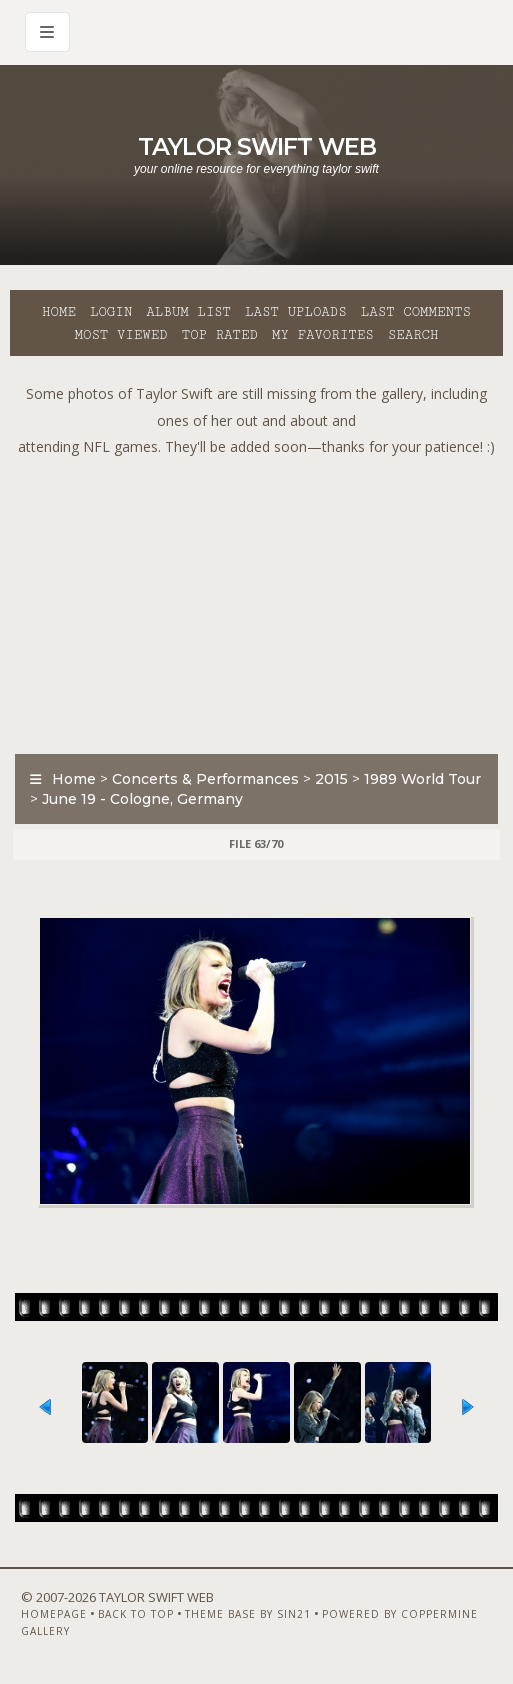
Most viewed (120, 335)
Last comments (416, 312)
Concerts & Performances (205, 779)
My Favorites (323, 335)
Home (59, 312)
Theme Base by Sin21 (248, 1614)
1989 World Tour (422, 779)
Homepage (54, 1614)
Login (111, 312)
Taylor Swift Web (257, 146)
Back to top (136, 1614)
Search (413, 335)
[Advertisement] (261, 601)
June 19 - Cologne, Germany (142, 799)
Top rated (220, 335)
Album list (188, 312)
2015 (331, 779)
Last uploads (296, 312)
